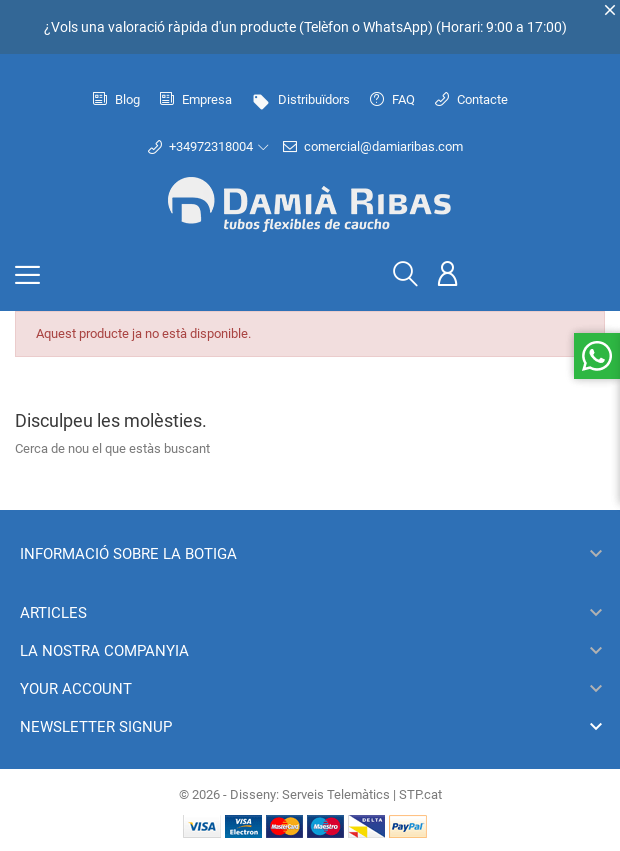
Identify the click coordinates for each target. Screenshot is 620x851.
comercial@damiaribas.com (373, 147)
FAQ (392, 99)
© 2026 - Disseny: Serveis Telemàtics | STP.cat (310, 794)
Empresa (196, 99)
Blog (116, 99)
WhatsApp (395, 27)
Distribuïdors (301, 99)
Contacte (471, 99)
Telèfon (326, 27)
